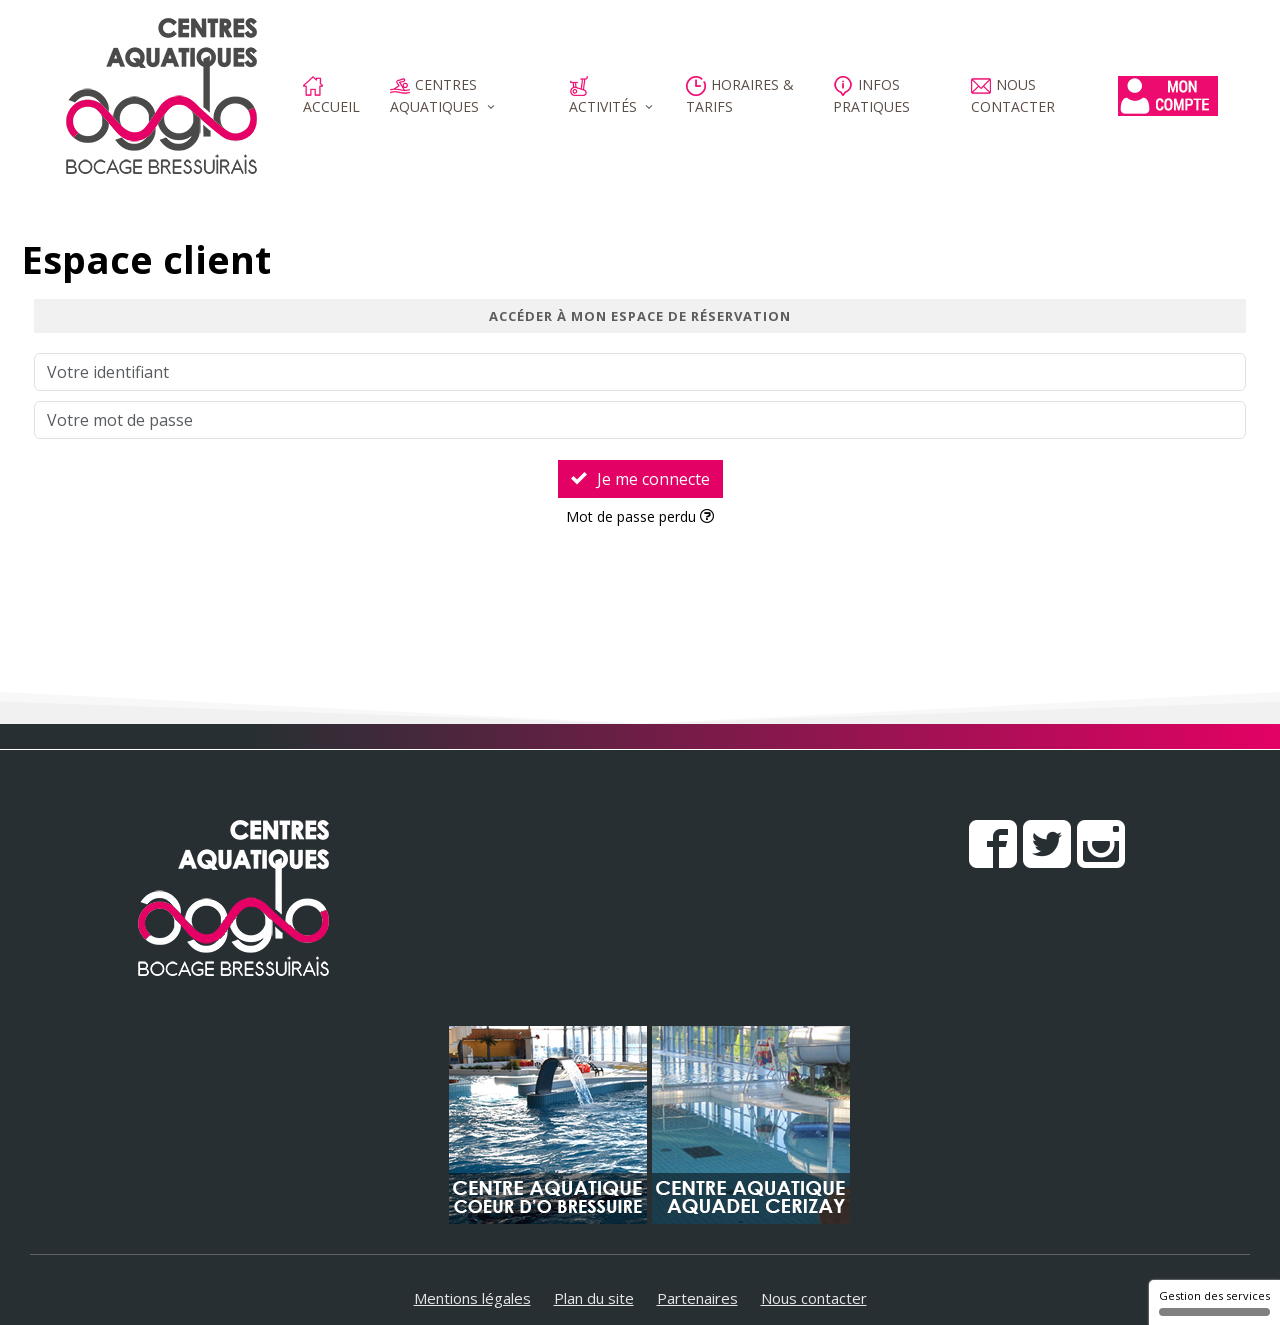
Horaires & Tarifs (740, 95)
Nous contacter (1013, 95)
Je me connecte (640, 479)
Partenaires (697, 1298)
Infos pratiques (871, 95)
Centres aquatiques (434, 95)
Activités (603, 96)
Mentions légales (472, 1298)
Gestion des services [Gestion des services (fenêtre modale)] (1214, 1302)
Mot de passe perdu (640, 516)
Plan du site (594, 1298)
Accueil (331, 96)
